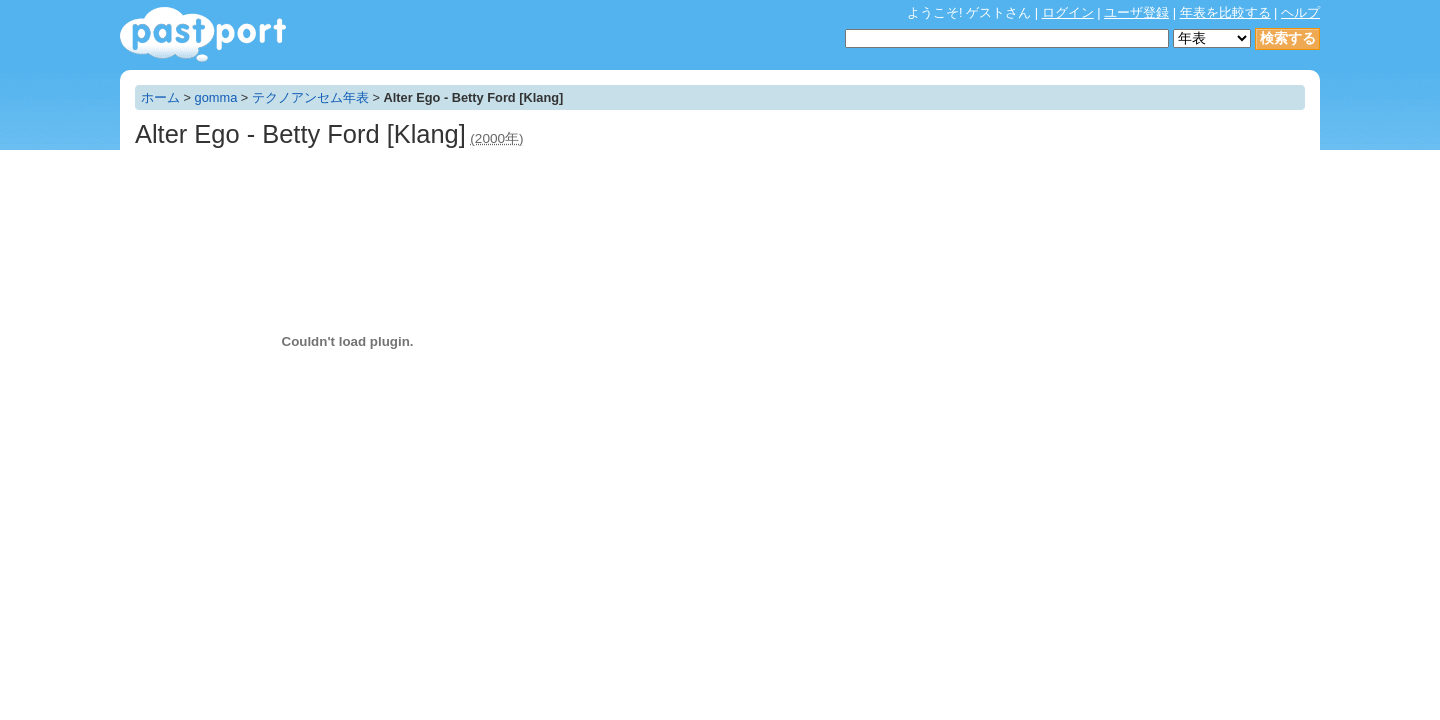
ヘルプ (1300, 12)
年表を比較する (1225, 12)
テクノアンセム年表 (310, 97)
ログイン (1068, 12)
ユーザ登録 (1136, 12)
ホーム (160, 97)
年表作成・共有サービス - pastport (203, 34)
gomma (216, 97)
